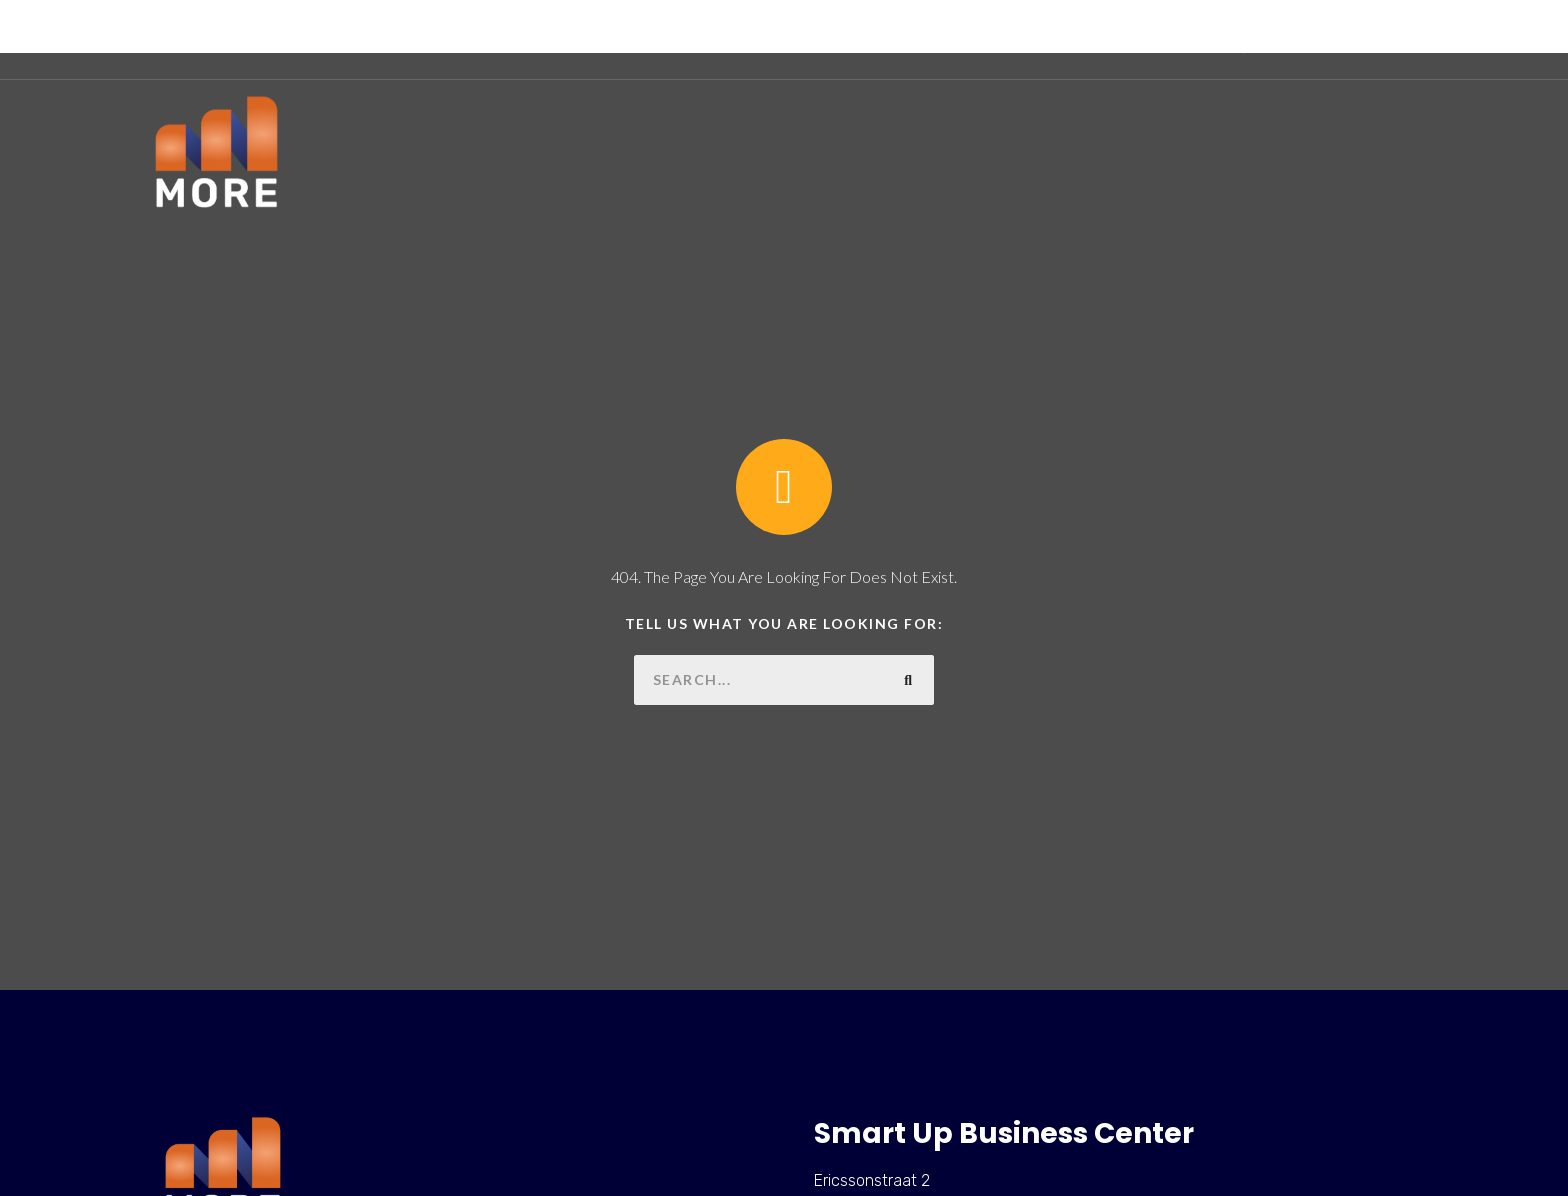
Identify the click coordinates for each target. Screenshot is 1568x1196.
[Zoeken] (909, 680)
